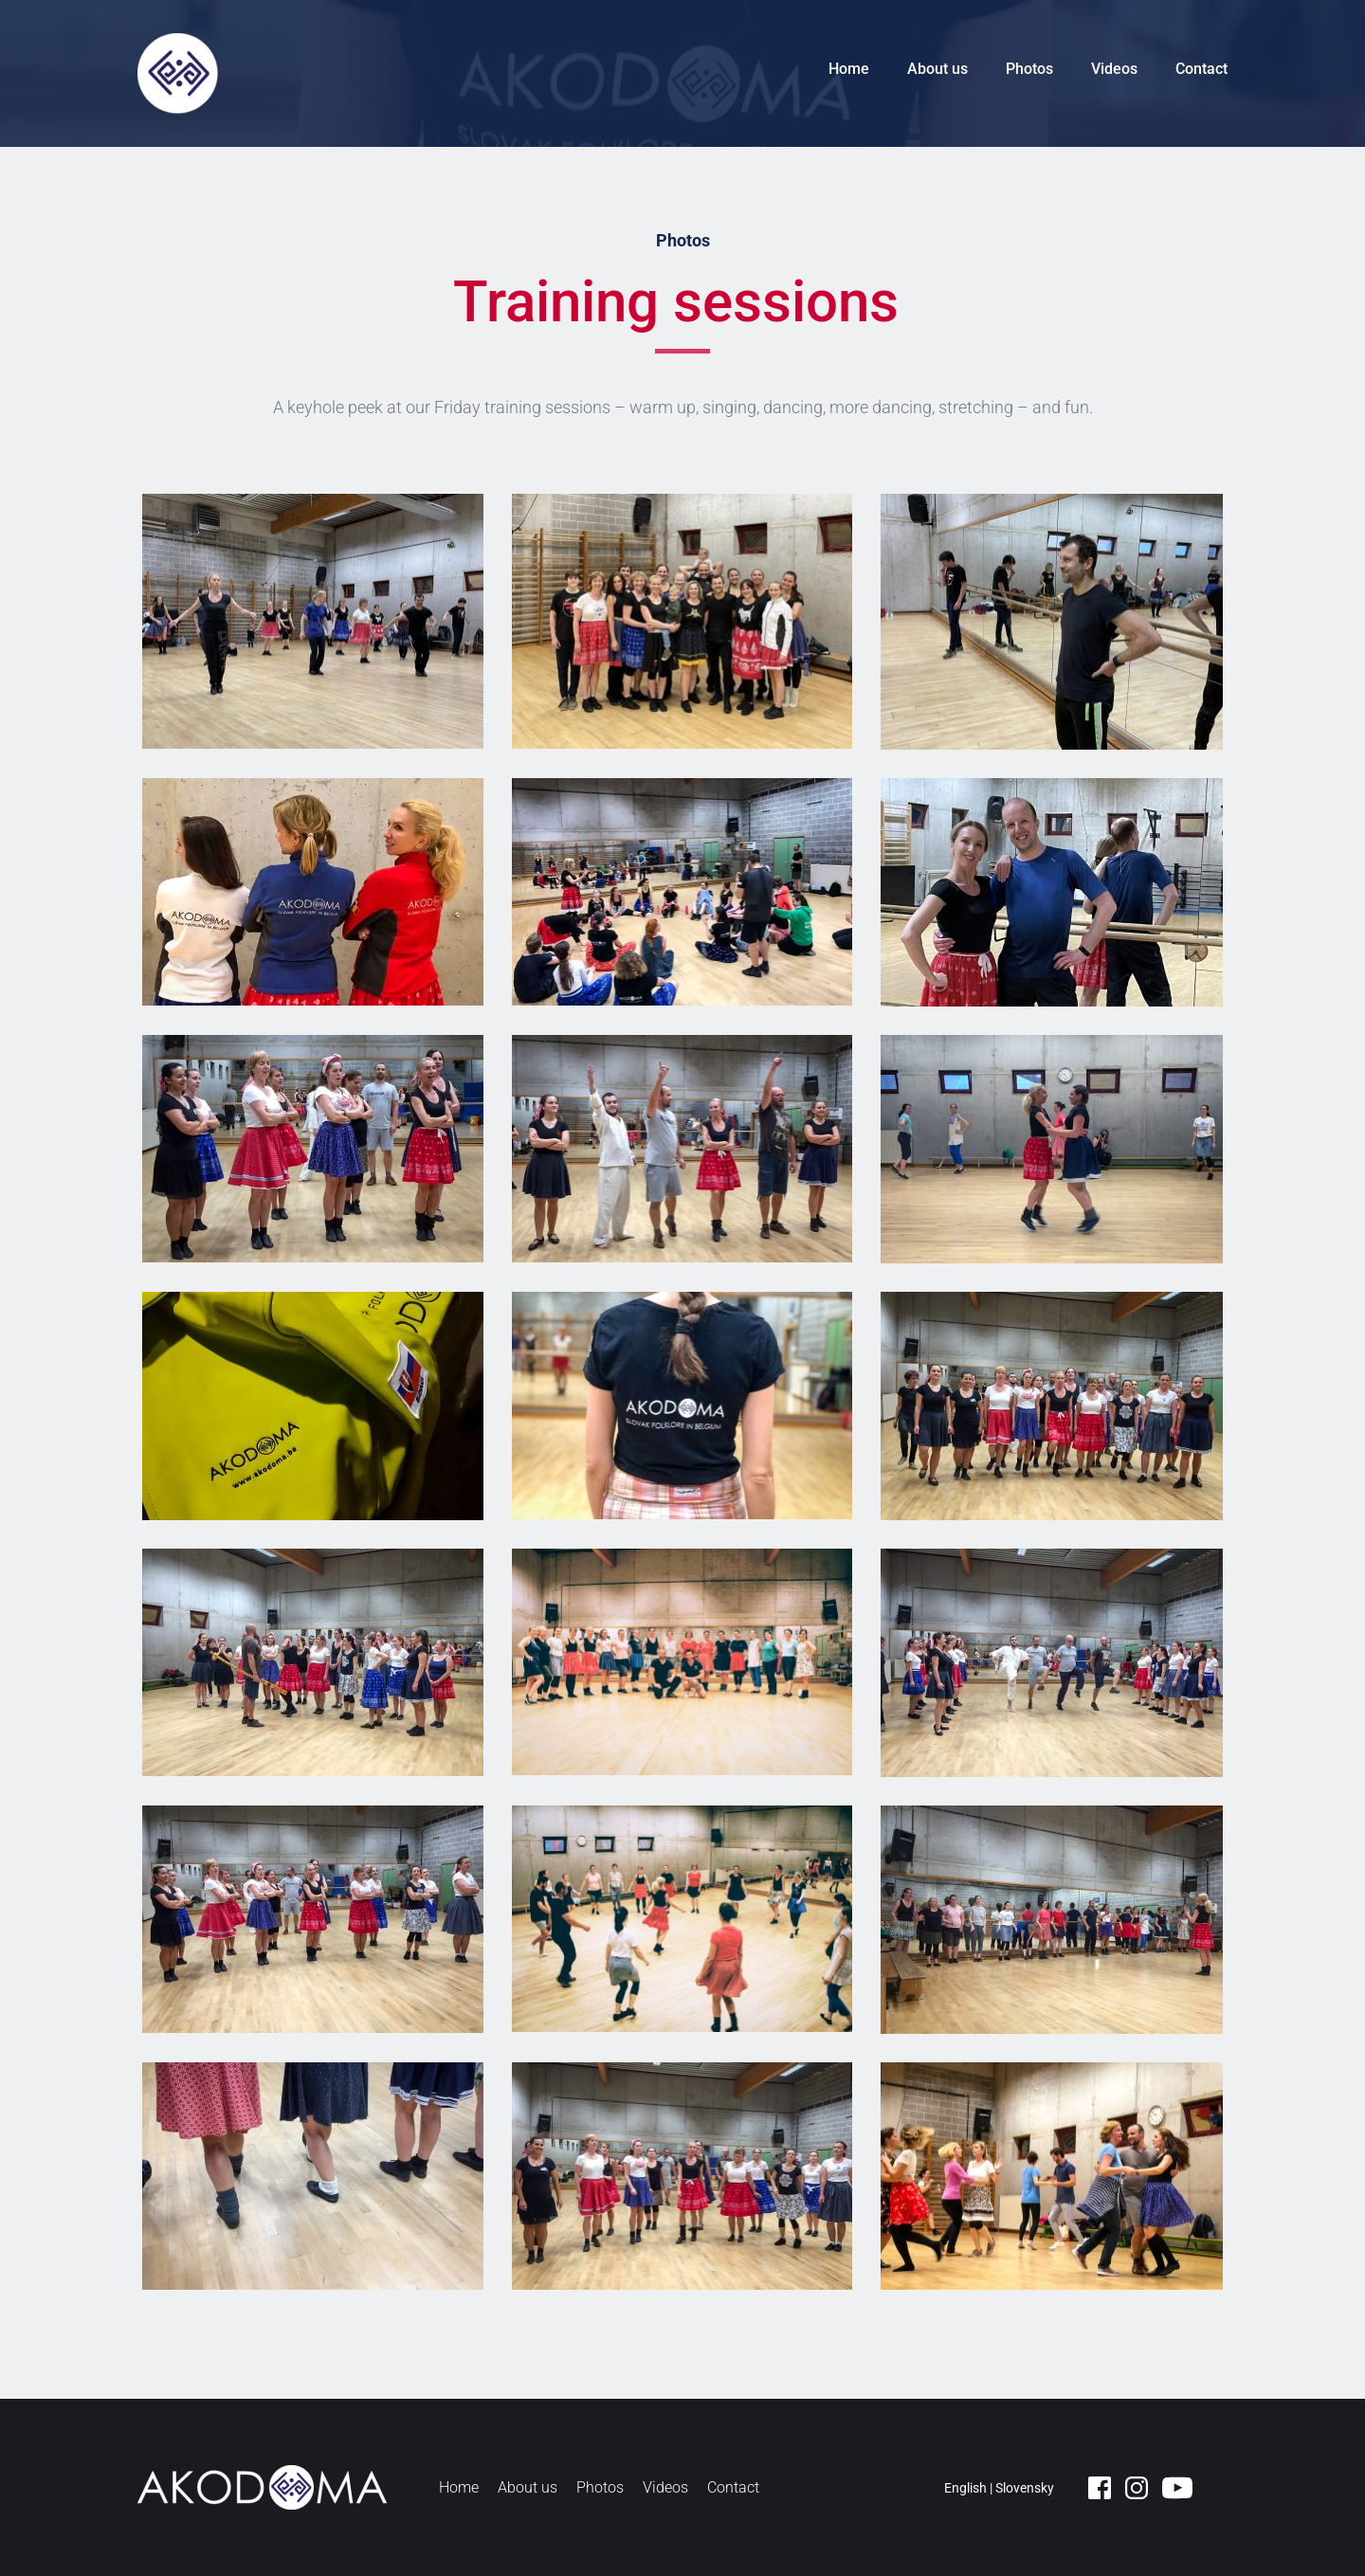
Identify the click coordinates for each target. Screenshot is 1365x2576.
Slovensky (1024, 2487)
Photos (1029, 69)
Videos (1114, 69)
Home (848, 69)
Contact (1201, 69)
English (965, 2487)
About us (937, 69)
